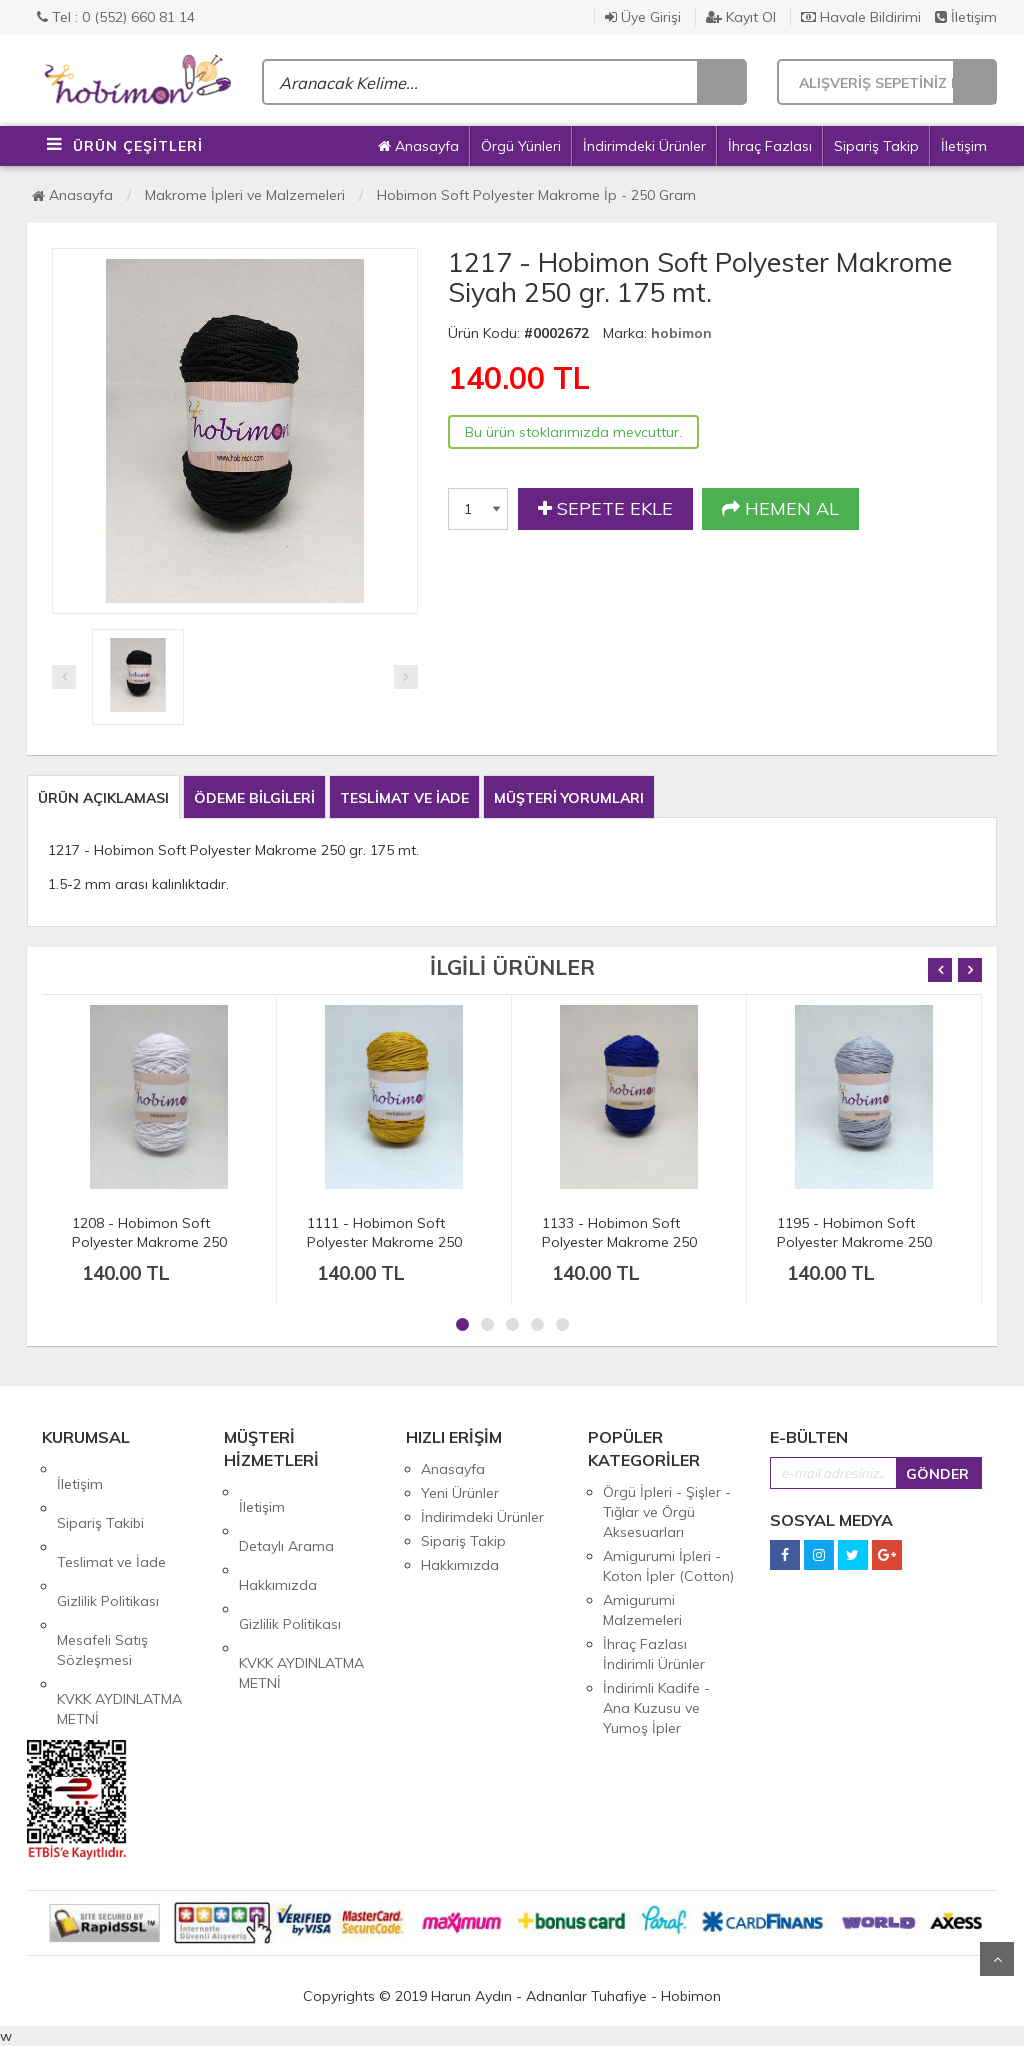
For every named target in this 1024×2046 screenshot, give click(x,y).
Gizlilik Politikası (108, 1541)
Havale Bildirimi (861, 17)
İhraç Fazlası (770, 146)
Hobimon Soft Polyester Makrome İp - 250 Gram (536, 195)
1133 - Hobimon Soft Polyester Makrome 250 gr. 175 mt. (619, 1242)
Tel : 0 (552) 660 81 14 (116, 17)
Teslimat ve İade (111, 1517)
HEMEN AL (780, 509)
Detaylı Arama (286, 1516)
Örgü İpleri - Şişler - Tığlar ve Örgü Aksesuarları (667, 1512)
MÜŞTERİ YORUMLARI (569, 798)
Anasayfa (418, 146)
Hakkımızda (278, 1540)
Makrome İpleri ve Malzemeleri (245, 195)
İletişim (966, 17)
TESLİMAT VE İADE (404, 798)
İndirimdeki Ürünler (644, 146)
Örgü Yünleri (521, 146)
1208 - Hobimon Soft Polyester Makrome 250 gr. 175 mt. (149, 1242)
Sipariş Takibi (100, 1493)
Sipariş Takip (876, 146)
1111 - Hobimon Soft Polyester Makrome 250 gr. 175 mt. (384, 1242)
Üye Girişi (643, 17)
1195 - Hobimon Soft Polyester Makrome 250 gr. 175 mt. (854, 1242)
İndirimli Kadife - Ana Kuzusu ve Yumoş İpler (656, 1708)
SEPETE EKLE (605, 509)
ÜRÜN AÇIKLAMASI (103, 798)
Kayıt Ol (741, 17)
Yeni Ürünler (460, 1493)
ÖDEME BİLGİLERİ (254, 798)
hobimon (681, 333)
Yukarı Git (997, 1959)
